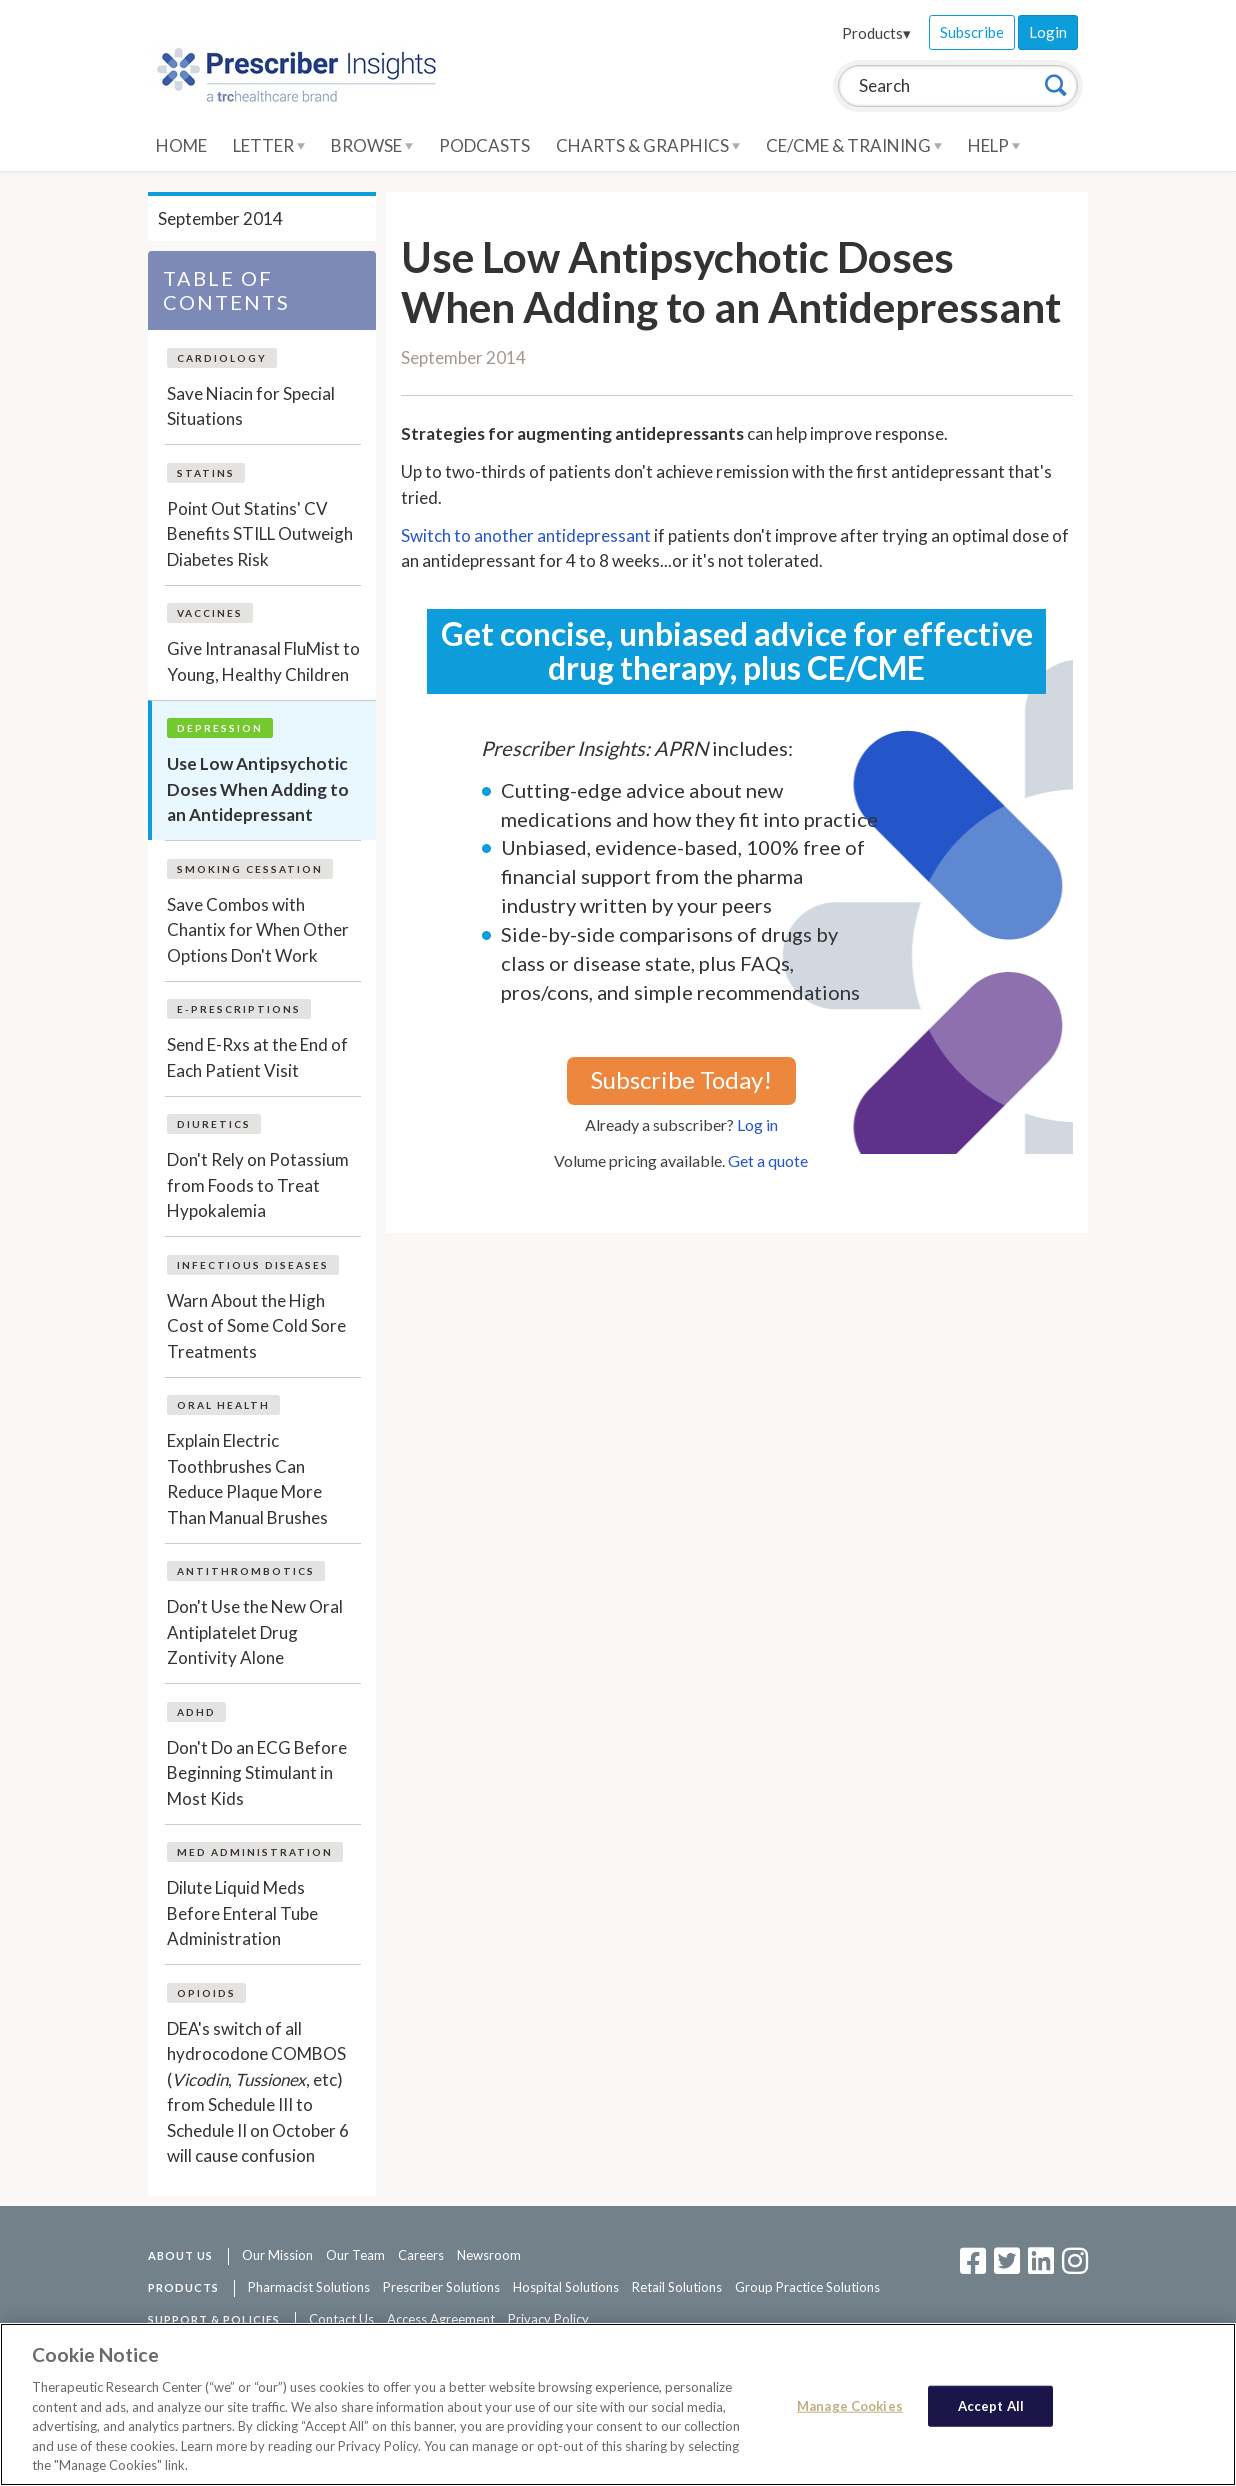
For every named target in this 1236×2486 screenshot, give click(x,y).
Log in (757, 1124)
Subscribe (972, 32)
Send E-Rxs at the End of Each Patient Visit (257, 1057)
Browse (372, 145)
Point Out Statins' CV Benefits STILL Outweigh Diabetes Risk (260, 534)
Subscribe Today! (681, 1079)
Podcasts (484, 145)
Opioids (206, 1993)
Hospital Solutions (566, 2287)
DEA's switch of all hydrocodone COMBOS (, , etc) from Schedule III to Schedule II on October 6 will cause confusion (258, 2092)
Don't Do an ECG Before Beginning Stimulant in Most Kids (257, 1773)
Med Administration (255, 1852)
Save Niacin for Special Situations (251, 406)
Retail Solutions (677, 2287)
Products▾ (876, 33)
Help (994, 145)
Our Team (355, 2255)
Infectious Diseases (253, 1265)
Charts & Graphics (648, 145)
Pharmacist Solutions (309, 2287)
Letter (269, 145)
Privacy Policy (548, 2319)
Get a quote (768, 1160)
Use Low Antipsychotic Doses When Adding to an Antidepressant (258, 789)
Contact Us (341, 2319)
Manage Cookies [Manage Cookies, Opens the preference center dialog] (850, 2405)
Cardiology (222, 358)
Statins (206, 473)
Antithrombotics (246, 1571)
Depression (220, 728)
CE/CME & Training (854, 145)
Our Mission (277, 2255)
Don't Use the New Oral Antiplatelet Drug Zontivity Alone (255, 1632)
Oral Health (223, 1405)
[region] (618, 2404)
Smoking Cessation (250, 869)
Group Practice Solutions (807, 2287)
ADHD (196, 1712)
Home (181, 145)
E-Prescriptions (239, 1009)
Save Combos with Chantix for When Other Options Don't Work (258, 930)
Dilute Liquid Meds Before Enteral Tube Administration (242, 1913)
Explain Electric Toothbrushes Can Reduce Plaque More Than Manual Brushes (247, 1479)
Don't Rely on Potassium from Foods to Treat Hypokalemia (258, 1185)
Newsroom (489, 2255)
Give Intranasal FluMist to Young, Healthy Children (263, 661)
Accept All (991, 2405)
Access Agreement (441, 2319)
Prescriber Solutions (441, 2287)
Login (1048, 32)
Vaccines (210, 613)
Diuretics (214, 1124)
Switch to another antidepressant (526, 535)
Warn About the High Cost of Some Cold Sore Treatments (256, 1326)
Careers (421, 2255)
